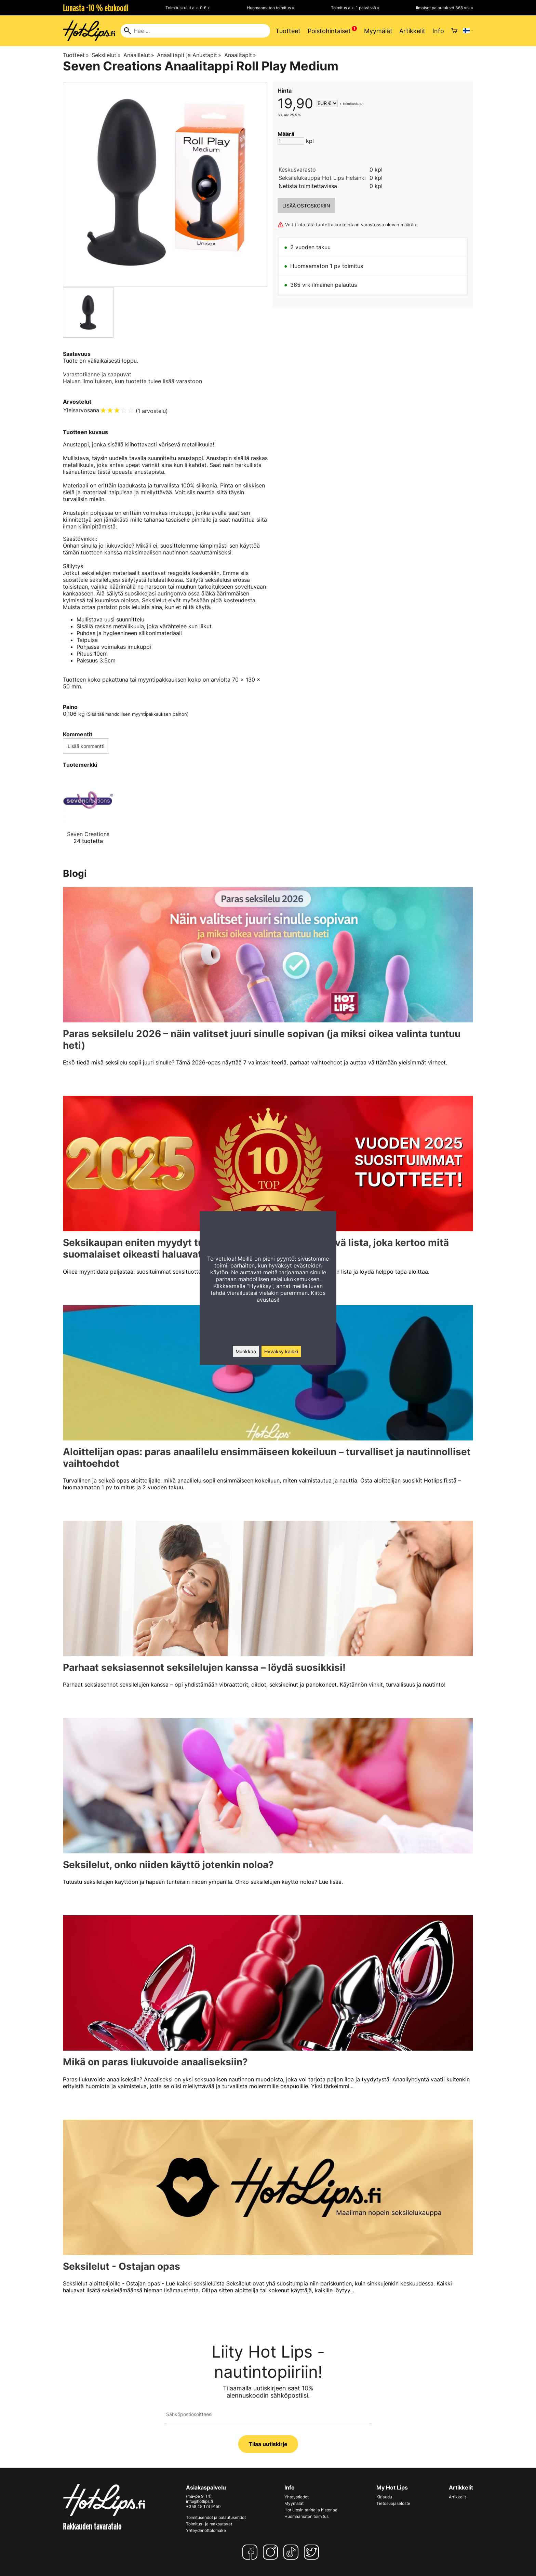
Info (438, 31)
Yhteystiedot (296, 2496)
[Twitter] (313, 2552)
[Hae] (195, 31)
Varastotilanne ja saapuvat (97, 374)
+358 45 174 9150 (203, 2506)
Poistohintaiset (329, 31)
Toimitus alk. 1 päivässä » (355, 7)
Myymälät (378, 31)
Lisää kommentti (86, 746)
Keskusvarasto (297, 169)
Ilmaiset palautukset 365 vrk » (444, 7)
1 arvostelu (152, 410)
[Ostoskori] (454, 31)
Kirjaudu (384, 2496)
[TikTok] (292, 2552)
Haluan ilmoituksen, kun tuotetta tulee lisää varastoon (132, 381)
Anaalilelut (138, 55)
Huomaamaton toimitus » (270, 7)
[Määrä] (291, 141)
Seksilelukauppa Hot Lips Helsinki (322, 177)
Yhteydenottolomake (206, 2530)
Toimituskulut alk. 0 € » (187, 7)
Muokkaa (246, 1351)
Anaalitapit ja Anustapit (189, 55)
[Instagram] (272, 2552)
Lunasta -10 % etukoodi (96, 8)
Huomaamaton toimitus (306, 2516)
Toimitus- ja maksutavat (209, 2523)
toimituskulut (353, 104)
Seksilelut (106, 55)
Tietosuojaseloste (393, 2503)
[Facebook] (251, 2552)
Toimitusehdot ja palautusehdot (216, 2517)
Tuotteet (288, 31)
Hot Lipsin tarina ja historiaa (310, 2509)
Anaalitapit (240, 55)
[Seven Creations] (88, 815)
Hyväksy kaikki (281, 1351)
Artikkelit (412, 31)
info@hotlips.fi (199, 2501)
